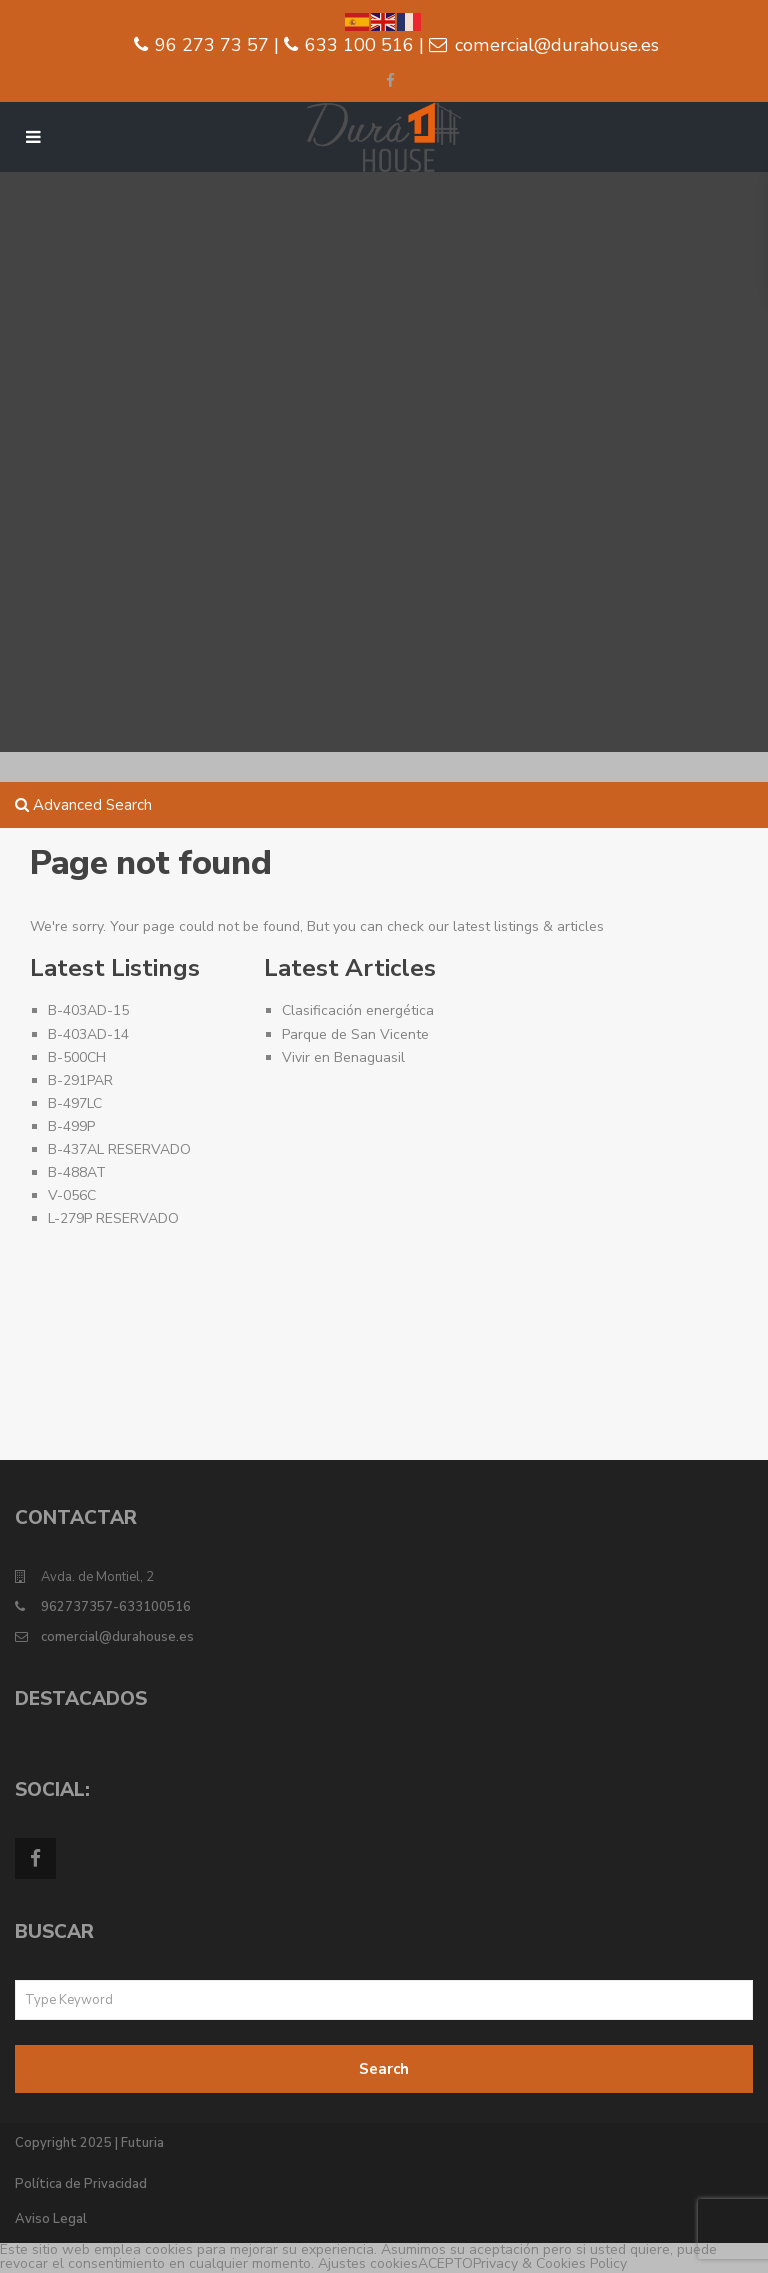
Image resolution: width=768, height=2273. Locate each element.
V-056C (72, 1195)
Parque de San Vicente (355, 1034)
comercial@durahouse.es (117, 1637)
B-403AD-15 (88, 1010)
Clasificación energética (358, 1010)
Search (384, 2069)
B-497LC (75, 1103)
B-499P (71, 1126)
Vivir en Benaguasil (343, 1057)
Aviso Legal (51, 2219)
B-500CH (77, 1057)
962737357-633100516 (116, 1607)
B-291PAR (80, 1080)
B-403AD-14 (88, 1034)
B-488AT (77, 1172)
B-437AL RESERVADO (119, 1149)
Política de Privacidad (81, 2184)
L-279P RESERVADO (113, 1218)
